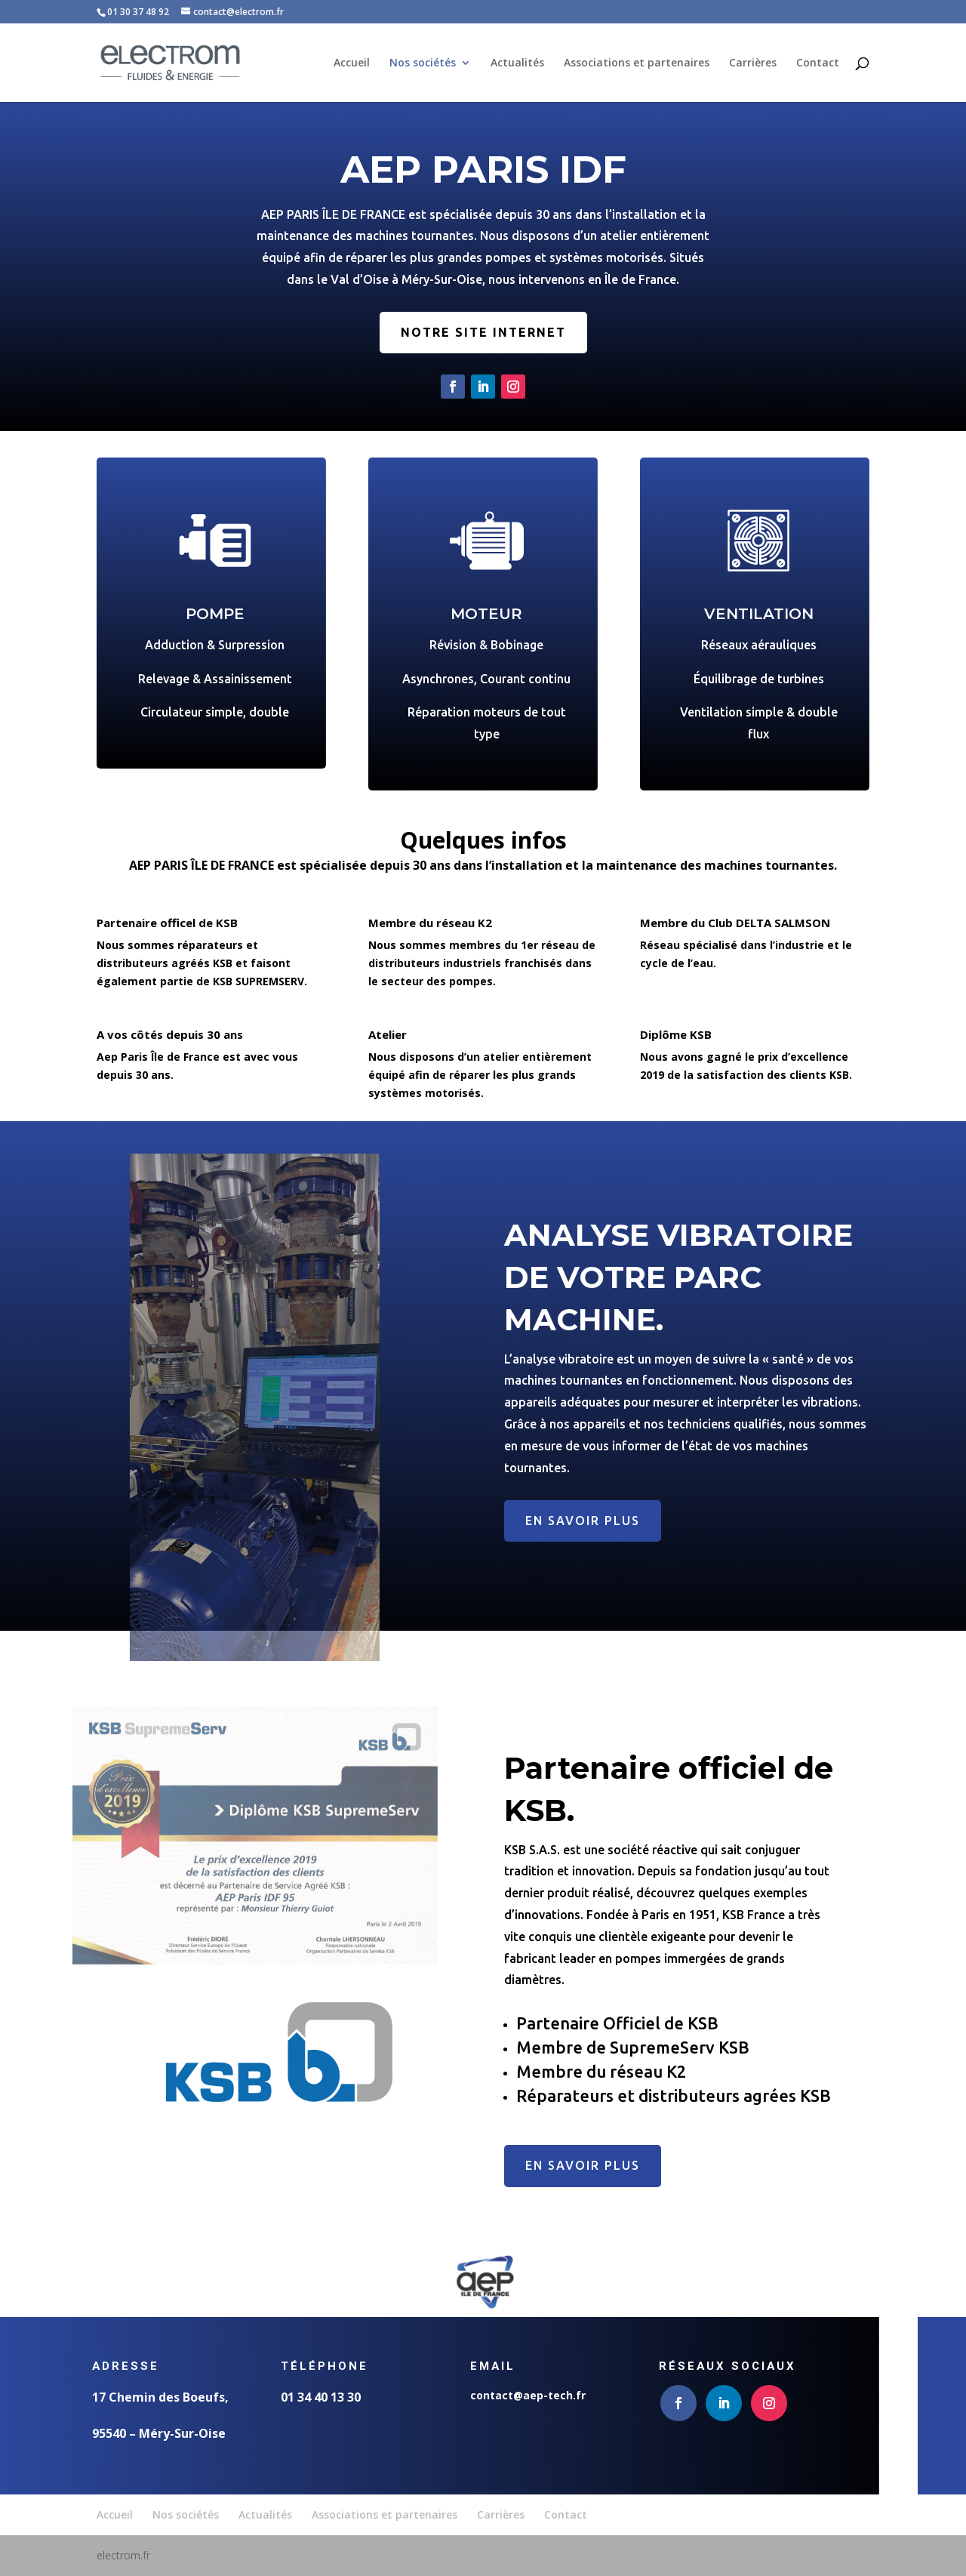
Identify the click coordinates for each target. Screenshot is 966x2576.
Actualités (517, 63)
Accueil (352, 63)
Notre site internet (483, 343)
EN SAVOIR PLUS (582, 1520)
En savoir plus (582, 2165)
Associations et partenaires (636, 63)
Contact (817, 63)
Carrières (753, 63)
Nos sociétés (422, 63)
